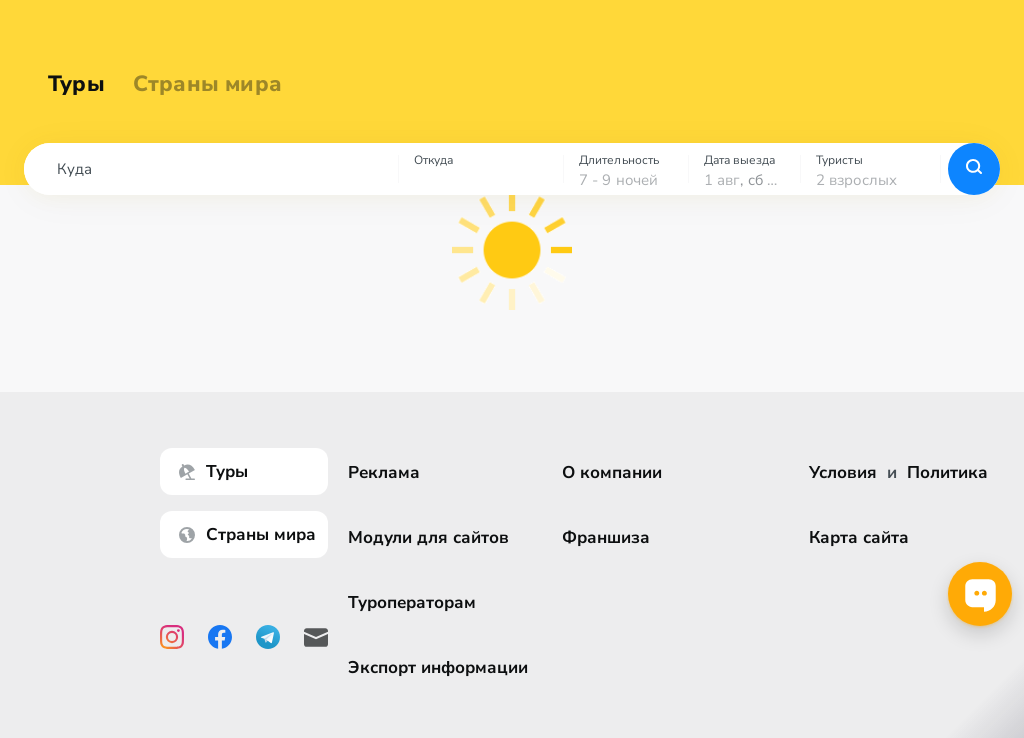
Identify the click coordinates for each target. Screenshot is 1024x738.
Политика (947, 472)
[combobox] (211, 169)
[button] (211, 169)
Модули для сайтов (428, 537)
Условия (843, 472)
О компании (612, 472)
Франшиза (606, 537)
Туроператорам (412, 602)
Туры (76, 84)
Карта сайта (859, 537)
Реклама (384, 472)
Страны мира (207, 84)
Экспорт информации (438, 667)
